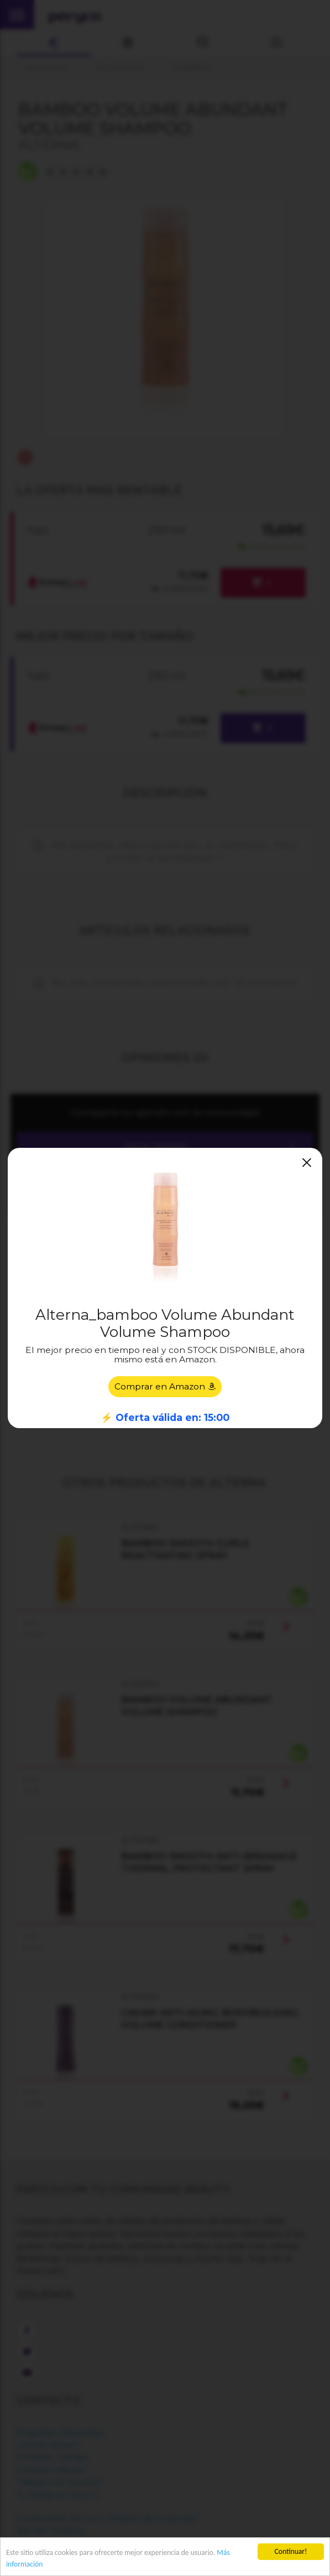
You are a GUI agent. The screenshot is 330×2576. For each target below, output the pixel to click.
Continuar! (291, 2551)
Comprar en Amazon (165, 1386)
